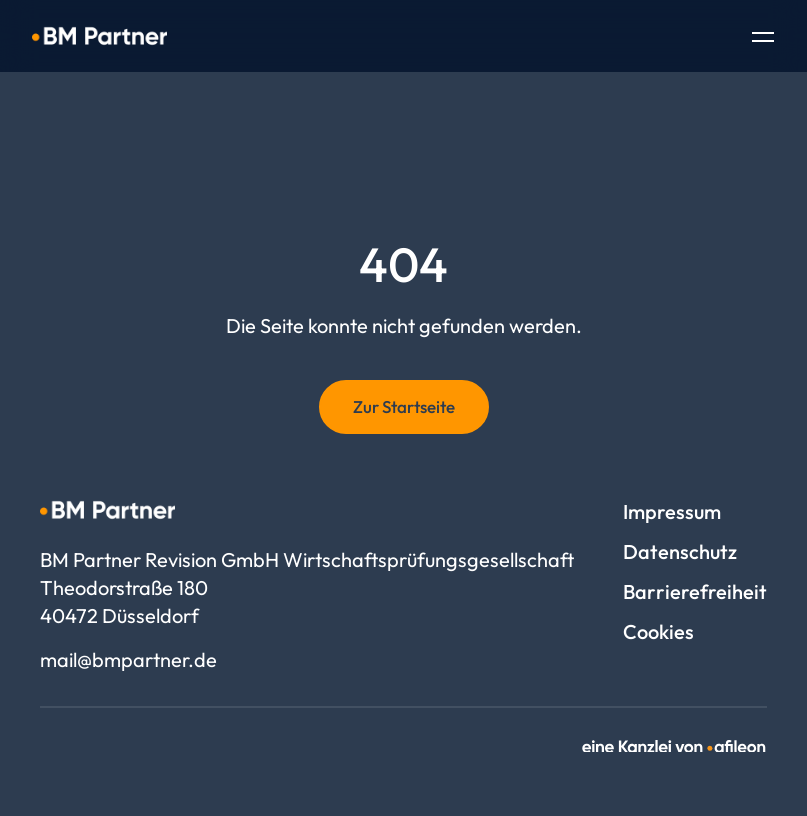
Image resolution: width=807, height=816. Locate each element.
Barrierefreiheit (695, 591)
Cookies (658, 631)
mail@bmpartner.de (128, 659)
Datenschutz (680, 551)
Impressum (672, 511)
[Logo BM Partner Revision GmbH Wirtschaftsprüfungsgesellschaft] (99, 36)
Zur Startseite (404, 406)
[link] (674, 746)
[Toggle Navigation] (763, 39)
